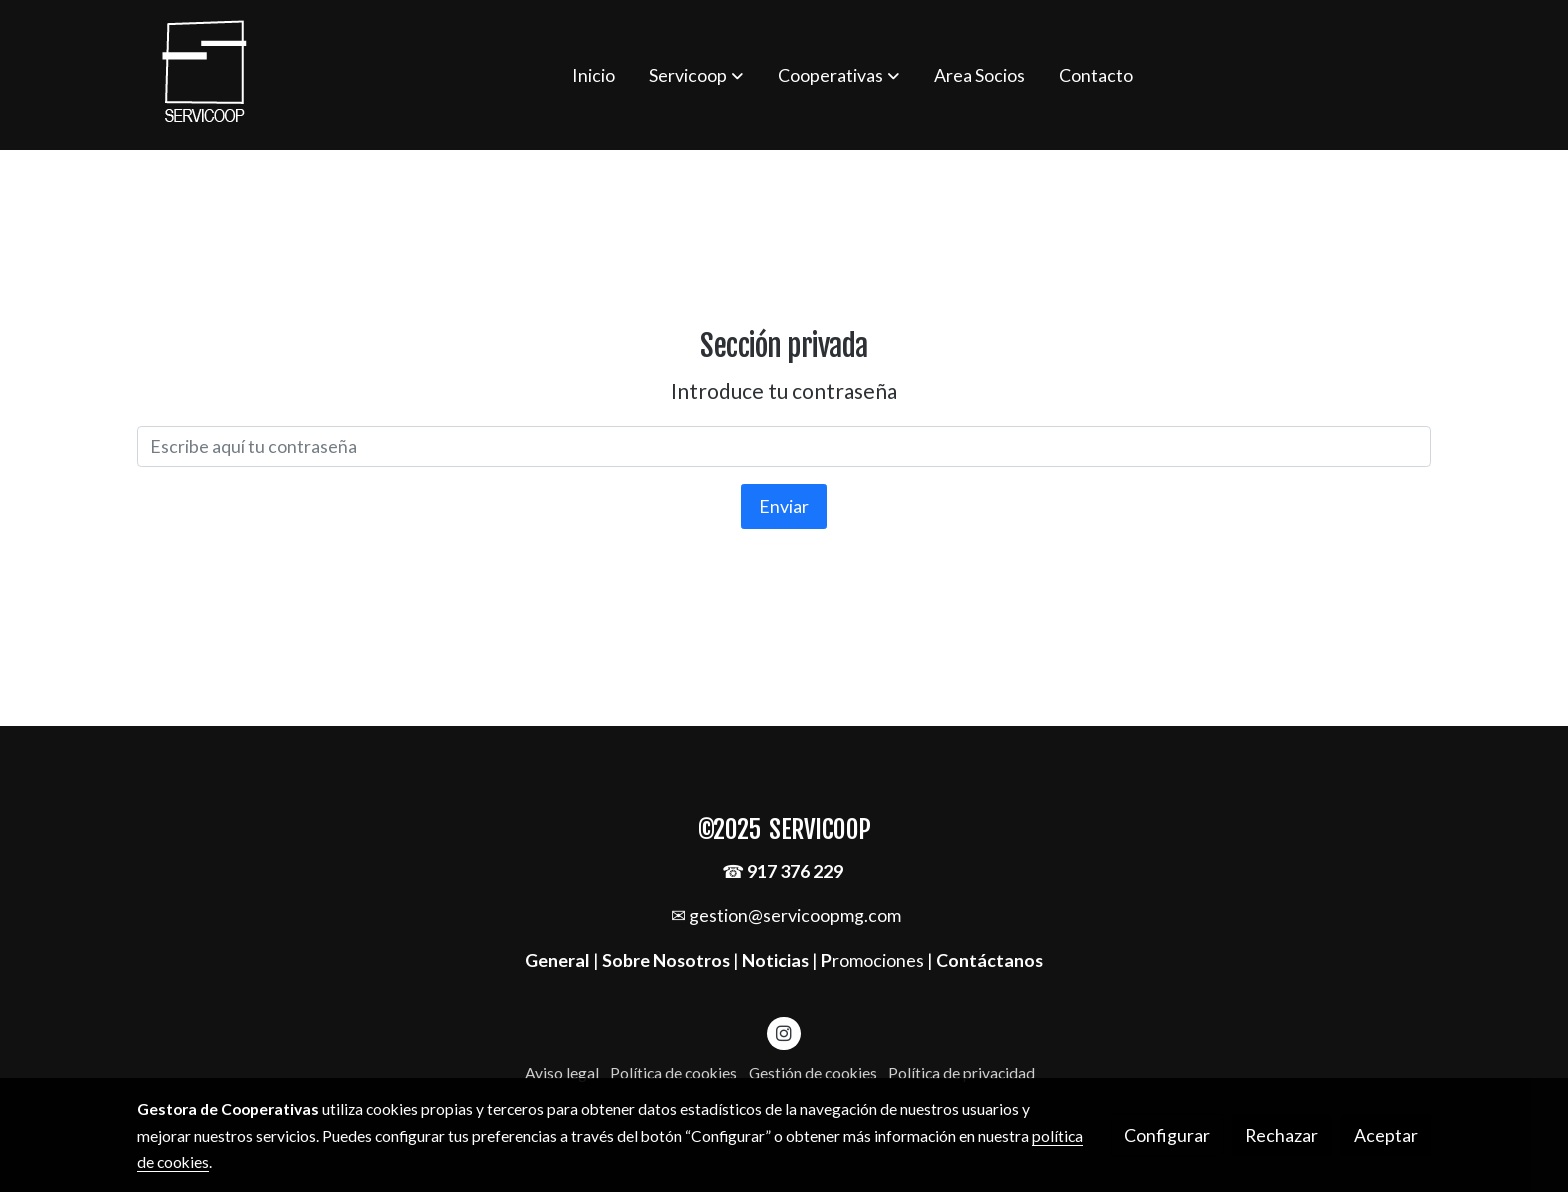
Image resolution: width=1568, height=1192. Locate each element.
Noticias (775, 960)
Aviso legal (562, 1073)
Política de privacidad (961, 1073)
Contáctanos (989, 960)
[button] (696, 75)
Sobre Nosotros (666, 960)
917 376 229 (795, 871)
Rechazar (1281, 1135)
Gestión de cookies (813, 1073)
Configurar (1167, 1135)
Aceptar (1386, 1135)
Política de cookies (673, 1073)
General (559, 960)
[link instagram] (784, 1032)
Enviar (784, 506)
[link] (205, 75)
